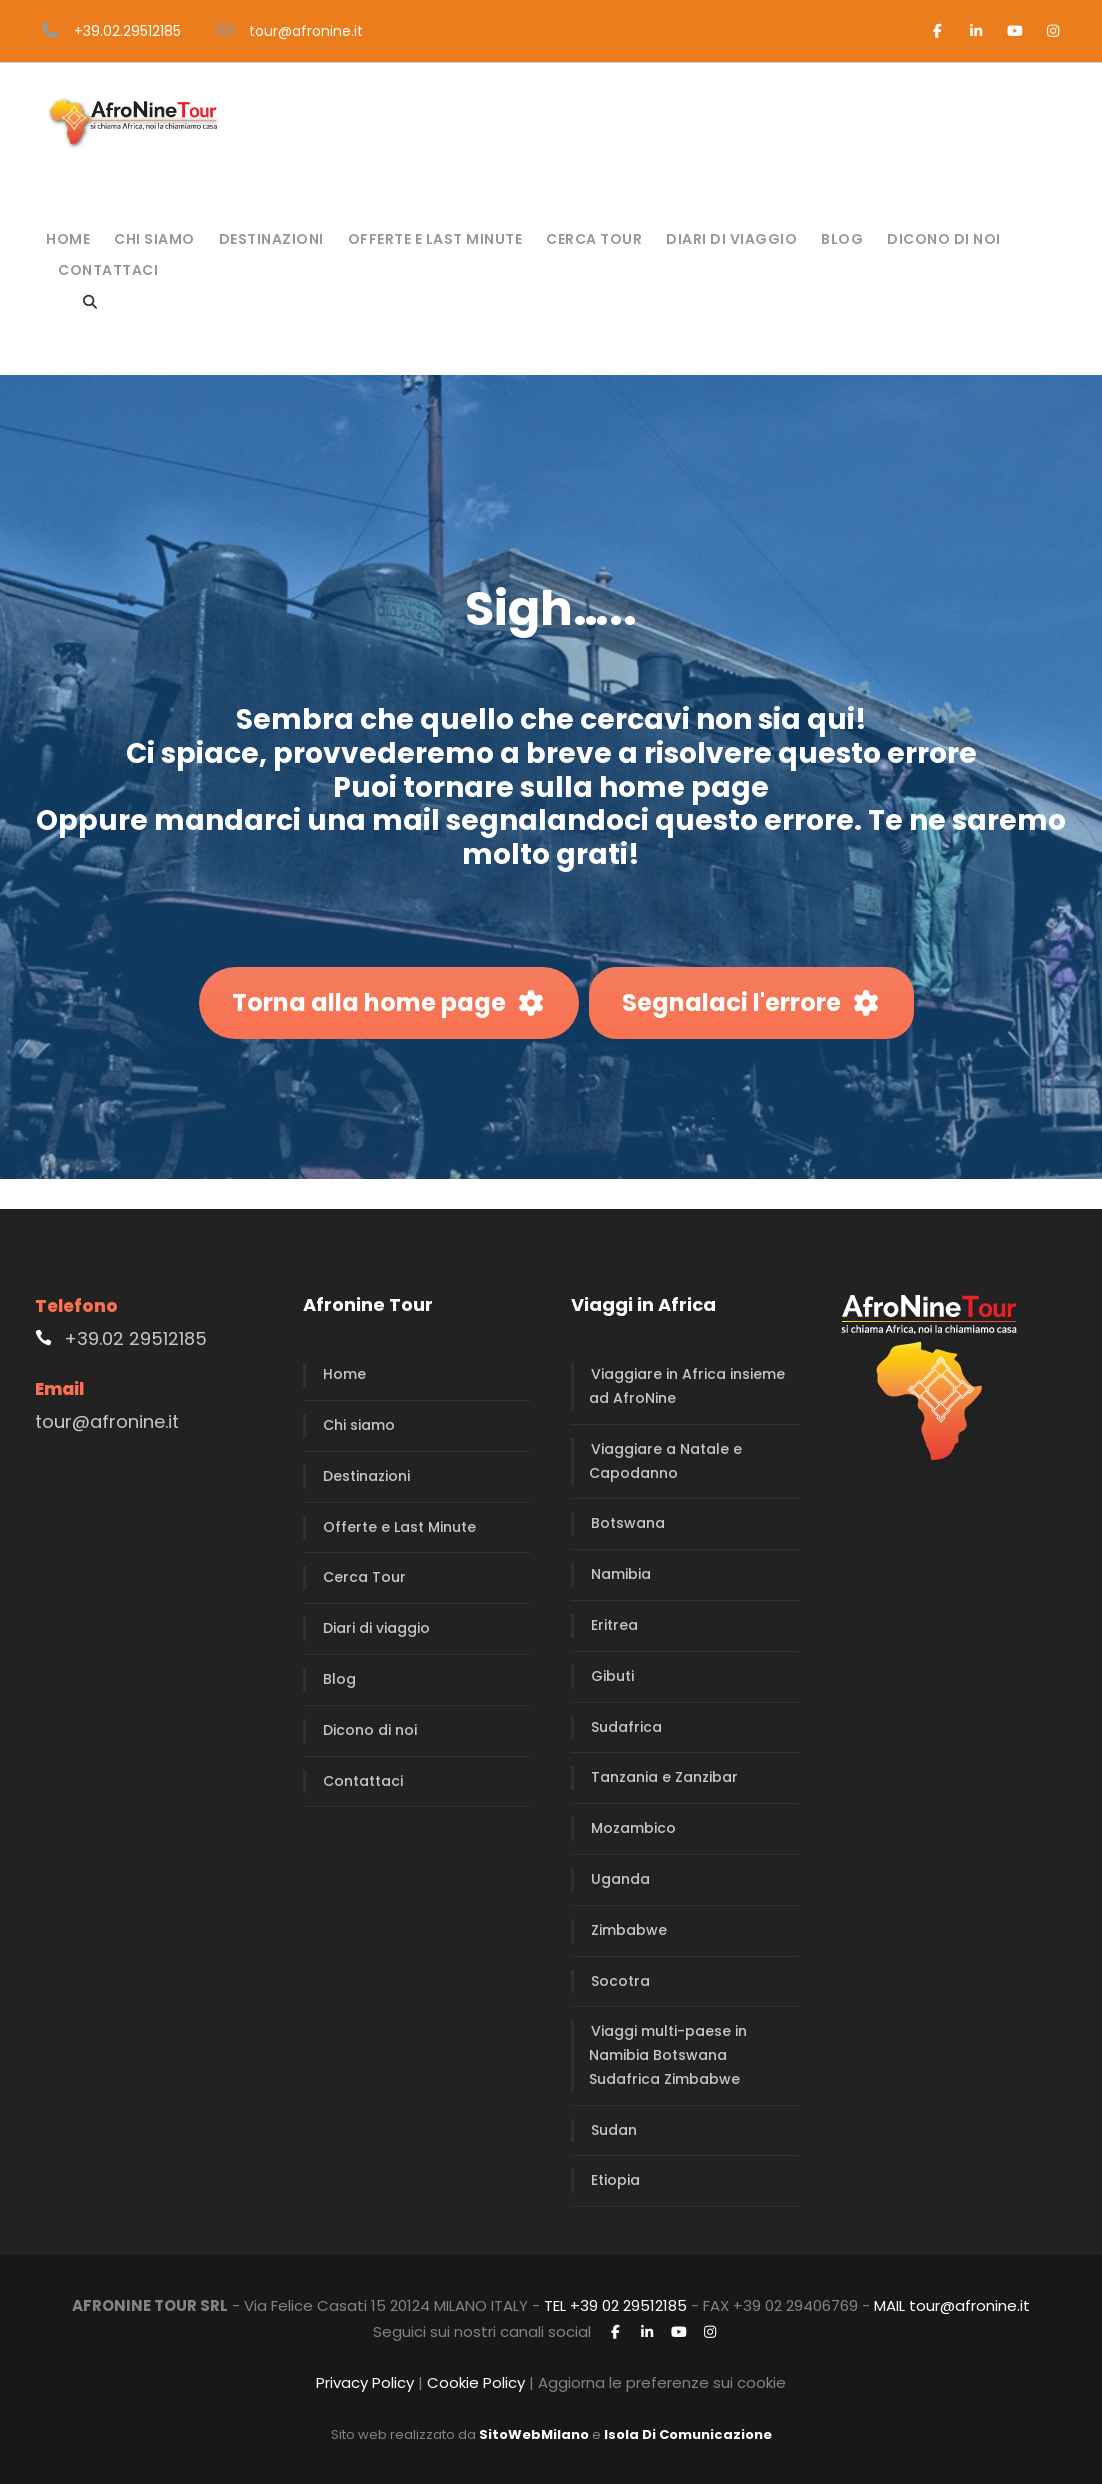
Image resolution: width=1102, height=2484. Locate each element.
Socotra (620, 1981)
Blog (842, 239)
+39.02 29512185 (135, 1338)
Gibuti (612, 1676)
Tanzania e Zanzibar (664, 1777)
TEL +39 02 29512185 (615, 2305)
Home (68, 239)
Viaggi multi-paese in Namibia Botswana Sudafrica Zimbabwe (668, 2055)
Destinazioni (271, 239)
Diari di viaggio (731, 239)
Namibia (621, 1574)
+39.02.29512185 (127, 31)
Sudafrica (626, 1727)
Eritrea (614, 1625)
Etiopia (615, 2180)
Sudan (614, 2130)
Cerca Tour (594, 239)
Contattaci (108, 270)
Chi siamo (154, 239)
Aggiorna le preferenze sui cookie (662, 2382)
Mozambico (633, 1828)
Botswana (628, 1523)
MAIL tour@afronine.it (952, 2305)
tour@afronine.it (306, 31)
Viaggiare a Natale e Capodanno (665, 1461)
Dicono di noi (944, 239)
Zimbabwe (629, 1930)
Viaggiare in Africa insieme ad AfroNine (687, 1386)
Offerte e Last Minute (435, 239)
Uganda (620, 1879)
